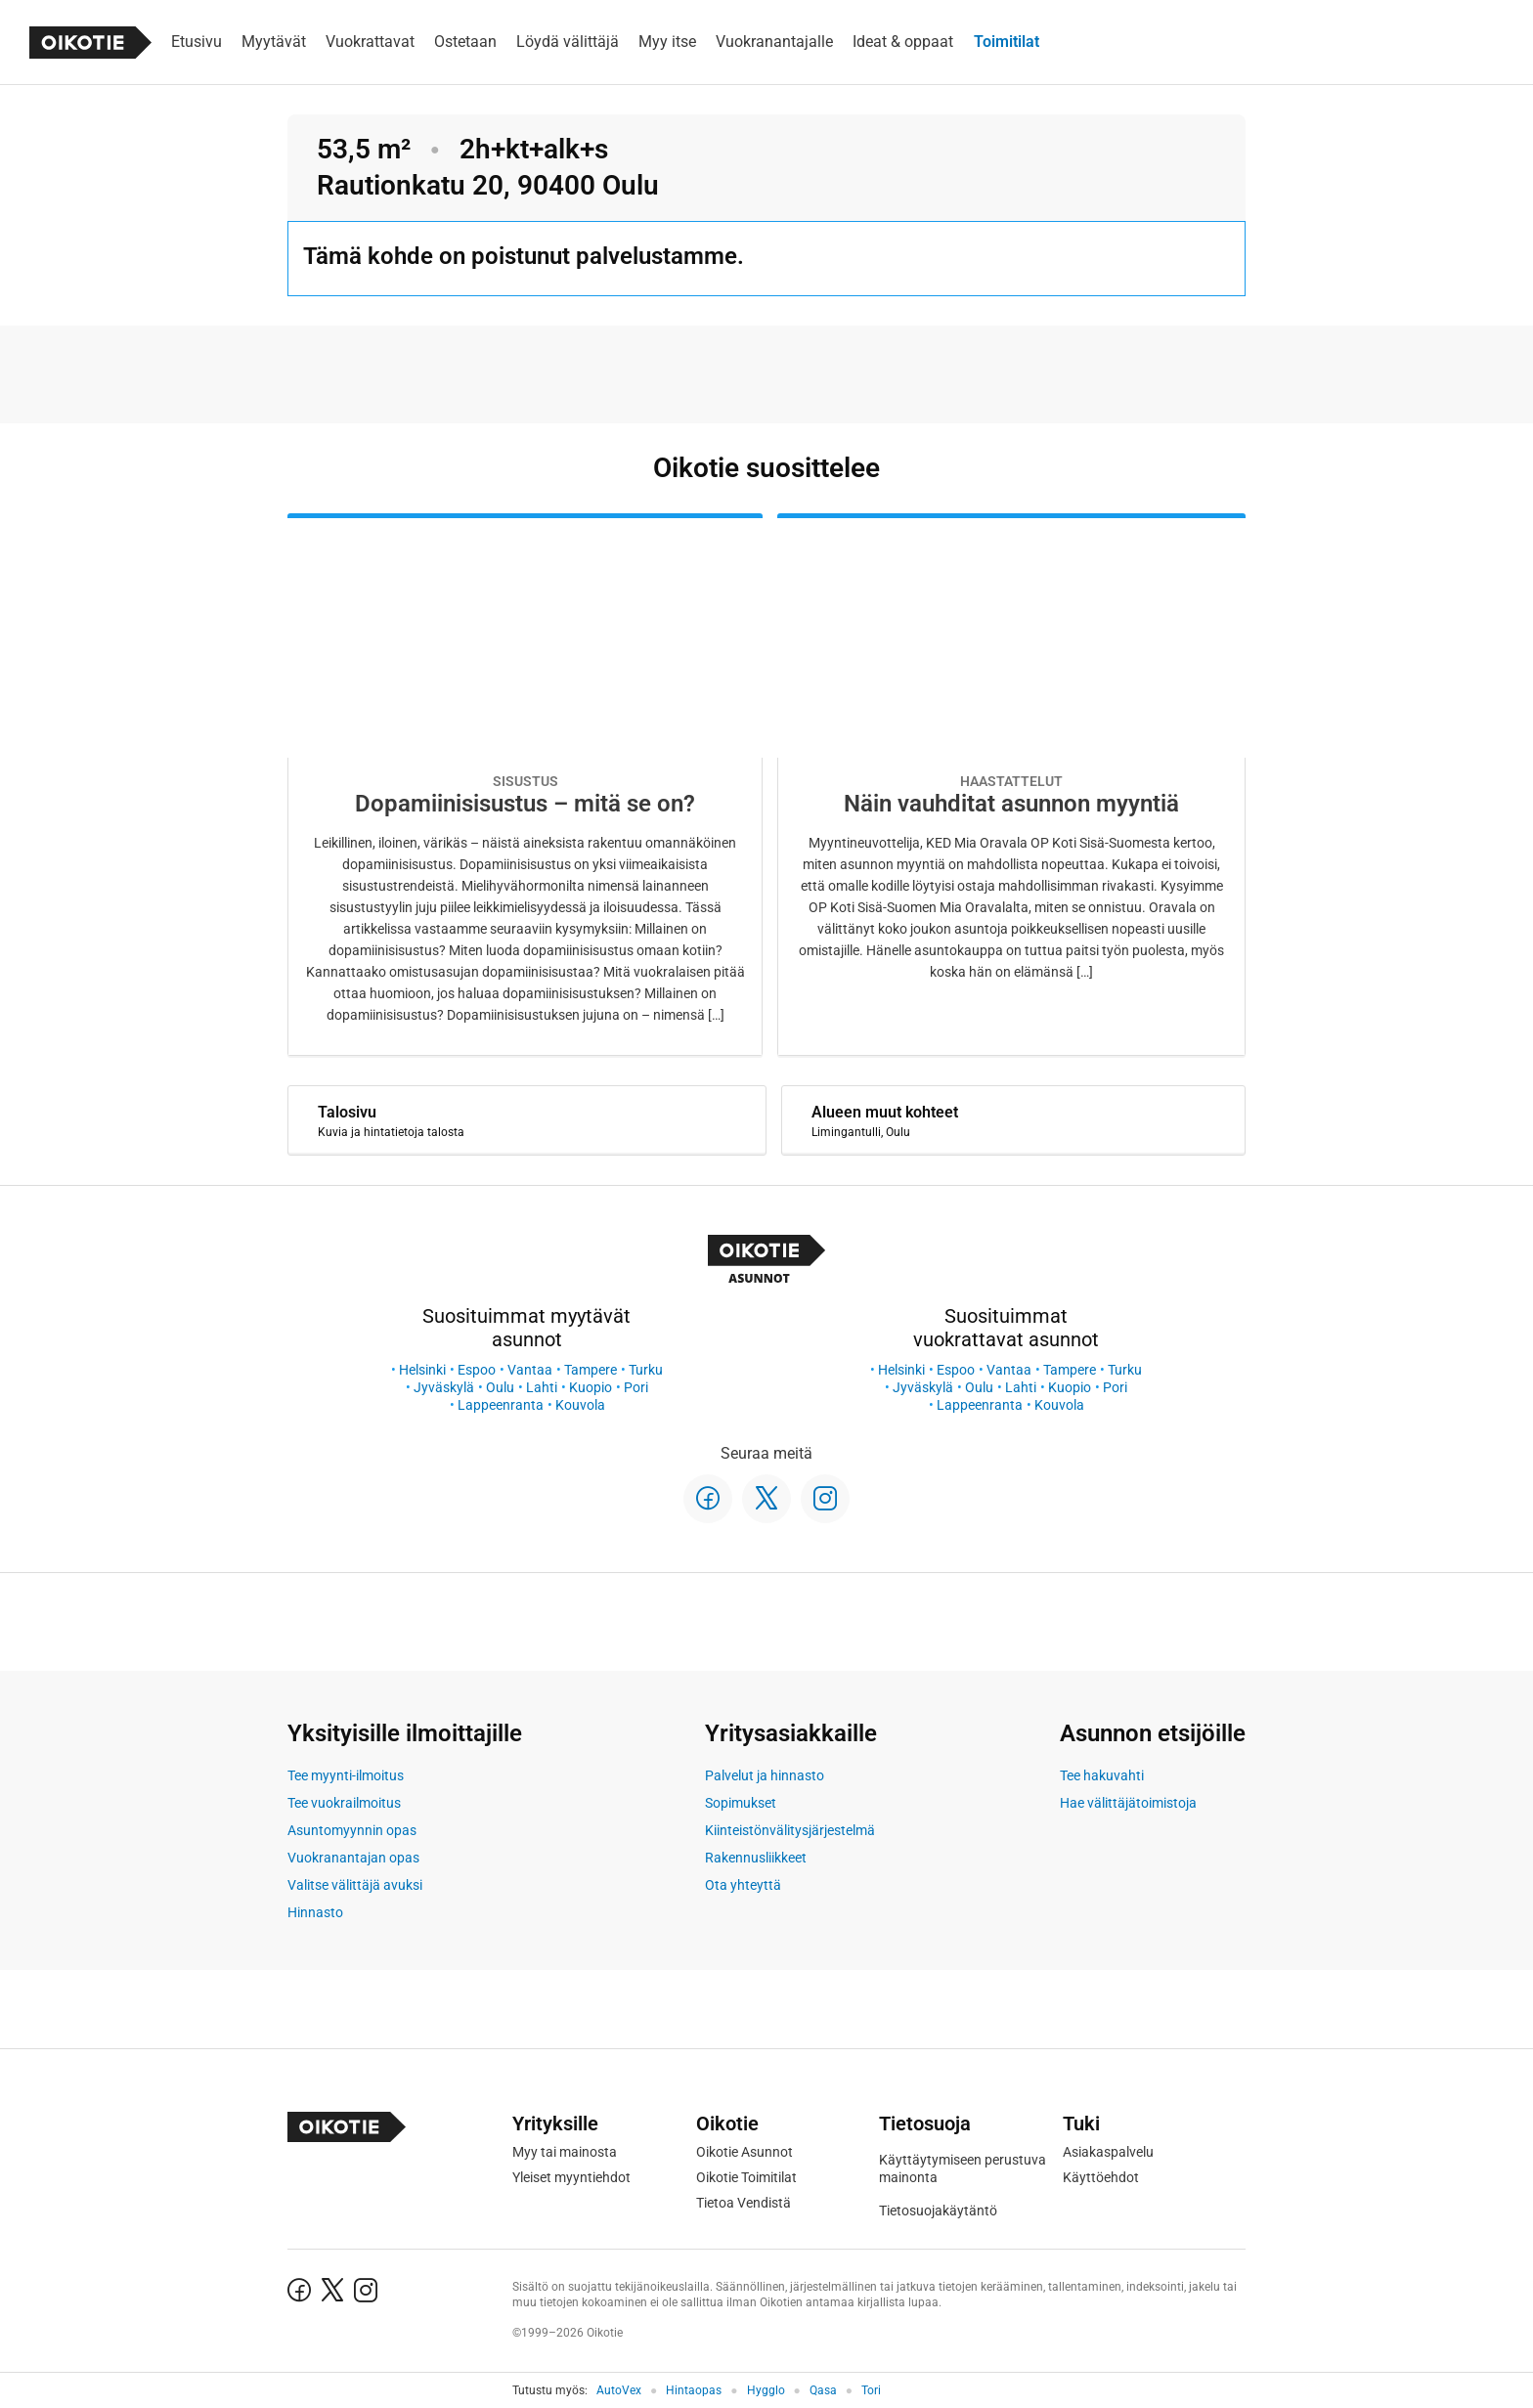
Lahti (541, 1387)
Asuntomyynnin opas (351, 1830)
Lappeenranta (501, 1405)
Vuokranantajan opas (353, 1857)
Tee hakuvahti (1102, 1775)
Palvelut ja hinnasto (764, 1775)
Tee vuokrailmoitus (344, 1803)
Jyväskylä (444, 1387)
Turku (646, 1370)
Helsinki (422, 1370)
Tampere (590, 1370)
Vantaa (529, 1370)
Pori (636, 1387)
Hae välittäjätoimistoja (1128, 1803)
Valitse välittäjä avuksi (354, 1885)
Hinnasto (315, 1912)
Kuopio (590, 1387)
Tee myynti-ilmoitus (345, 1775)
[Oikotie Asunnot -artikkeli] (525, 784)
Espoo (477, 1370)
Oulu (500, 1387)
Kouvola (580, 1405)
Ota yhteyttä (743, 1885)
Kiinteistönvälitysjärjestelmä (790, 1830)
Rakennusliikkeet (756, 1857)
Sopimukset (740, 1803)
